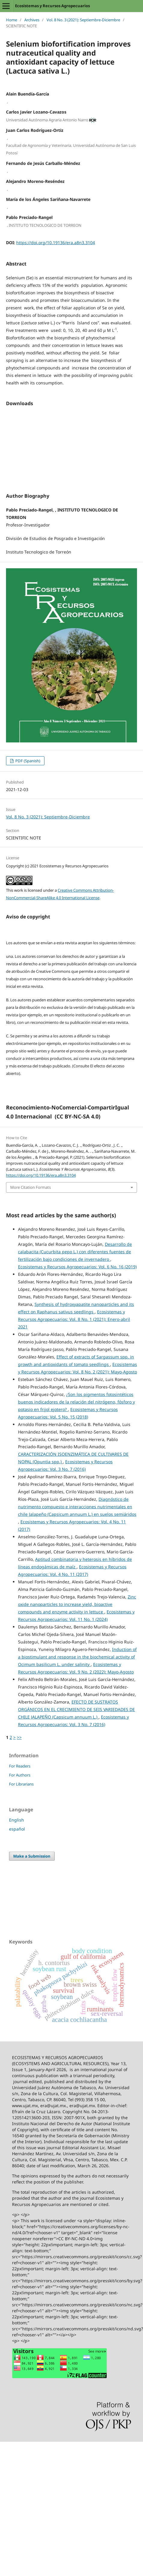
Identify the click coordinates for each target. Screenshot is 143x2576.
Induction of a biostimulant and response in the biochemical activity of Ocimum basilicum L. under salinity (77, 1647)
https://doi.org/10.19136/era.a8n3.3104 (55, 242)
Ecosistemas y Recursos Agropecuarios (52, 5)
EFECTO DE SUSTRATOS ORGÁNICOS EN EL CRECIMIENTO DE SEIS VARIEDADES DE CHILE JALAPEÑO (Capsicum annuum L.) (76, 1700)
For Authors (19, 1765)
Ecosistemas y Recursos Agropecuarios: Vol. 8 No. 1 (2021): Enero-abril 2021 (74, 1310)
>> (19, 1728)
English (16, 1810)
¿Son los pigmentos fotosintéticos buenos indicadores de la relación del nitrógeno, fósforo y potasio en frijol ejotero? (76, 1392)
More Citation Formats (30, 1178)
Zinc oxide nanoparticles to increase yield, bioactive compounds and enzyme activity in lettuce (77, 1595)
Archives (31, 20)
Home (11, 20)
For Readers (19, 1756)
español (17, 1819)
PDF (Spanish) (27, 751)
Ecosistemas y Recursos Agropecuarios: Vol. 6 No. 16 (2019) (77, 1257)
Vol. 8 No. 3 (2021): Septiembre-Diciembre (83, 20)
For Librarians (21, 1774)
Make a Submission (31, 1846)
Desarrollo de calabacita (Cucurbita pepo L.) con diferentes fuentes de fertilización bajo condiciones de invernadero (75, 1242)
